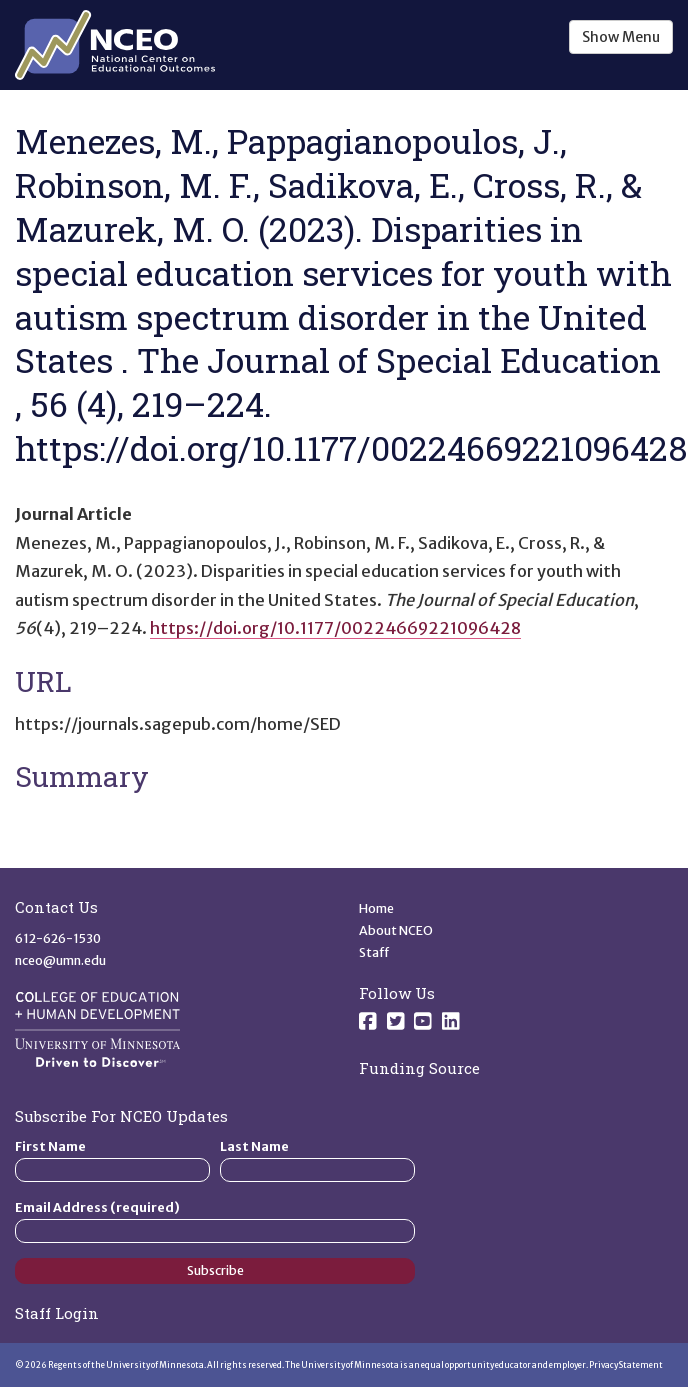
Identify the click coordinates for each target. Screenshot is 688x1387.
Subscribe (215, 1270)
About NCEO (396, 930)
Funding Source (419, 1068)
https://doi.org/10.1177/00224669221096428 (335, 628)
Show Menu (621, 37)
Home (376, 908)
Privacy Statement (626, 1365)
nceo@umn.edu (60, 960)
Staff (374, 952)
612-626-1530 (58, 938)
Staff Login (57, 1313)
